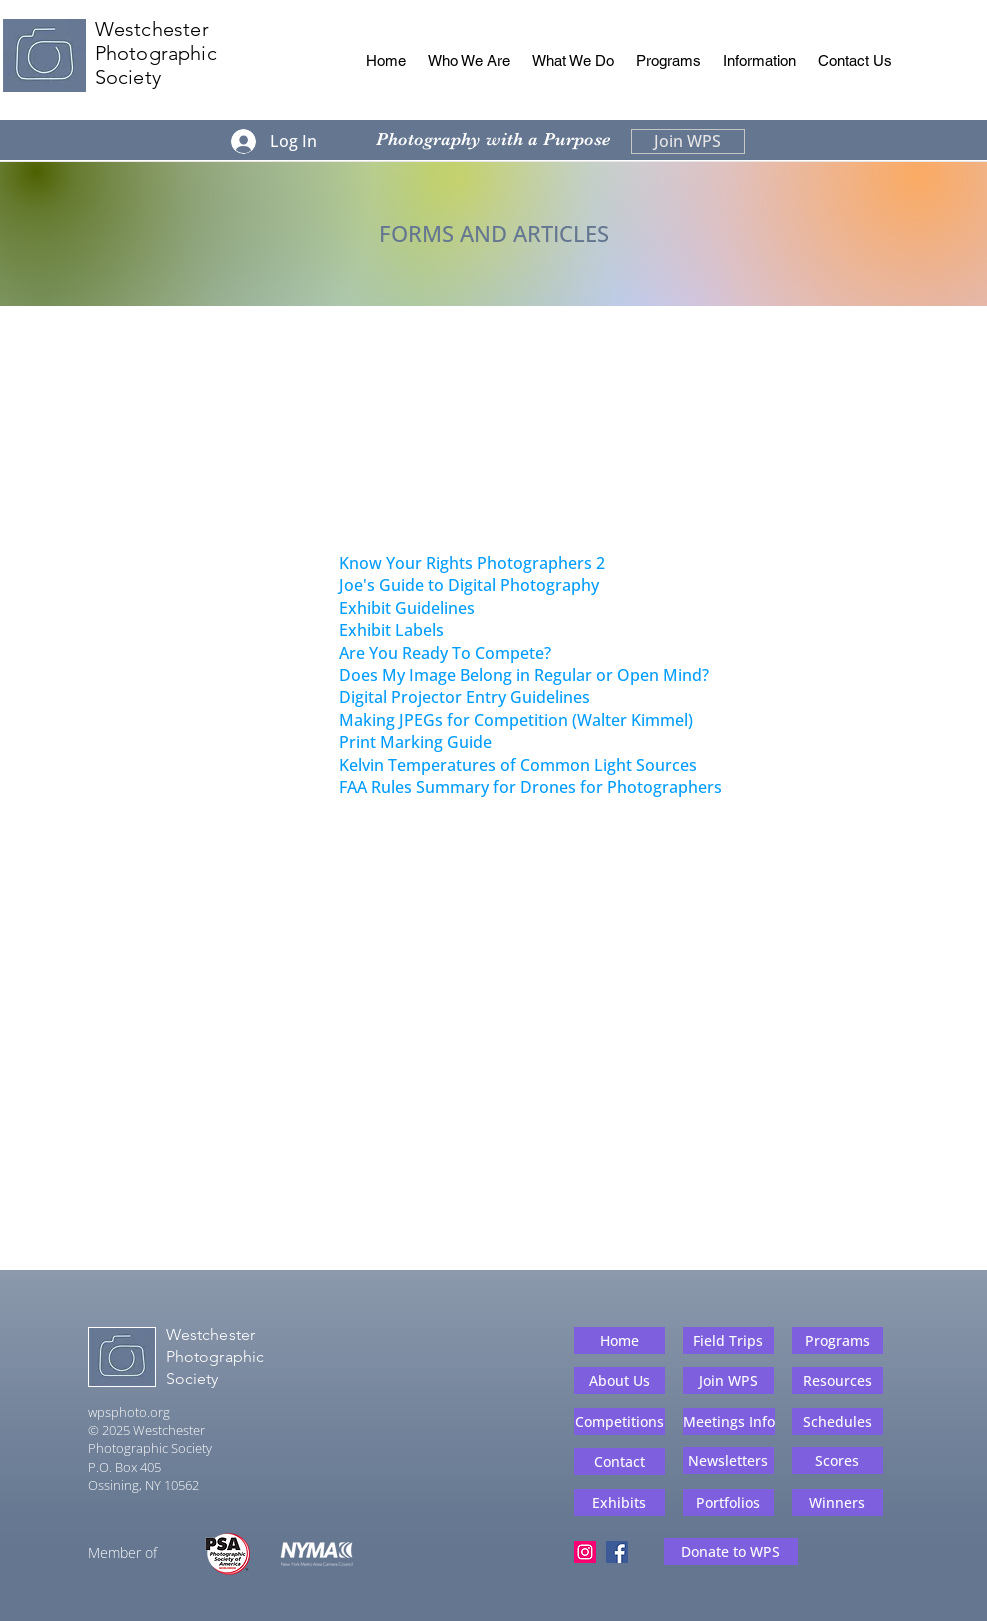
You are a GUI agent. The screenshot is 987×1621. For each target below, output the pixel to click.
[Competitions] (619, 1421)
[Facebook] (617, 1552)
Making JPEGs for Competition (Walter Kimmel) (516, 720)
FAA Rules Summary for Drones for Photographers (530, 787)
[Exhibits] (619, 1502)
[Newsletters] (728, 1460)
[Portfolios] (728, 1502)
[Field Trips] (728, 1340)
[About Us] (619, 1380)
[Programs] (837, 1340)
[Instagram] (585, 1552)
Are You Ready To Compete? (445, 653)
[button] (469, 61)
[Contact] (619, 1461)
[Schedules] (837, 1421)
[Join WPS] (688, 141)
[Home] (619, 1340)
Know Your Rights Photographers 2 (472, 563)
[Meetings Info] (729, 1421)
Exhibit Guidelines (407, 608)
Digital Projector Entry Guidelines (464, 697)
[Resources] (837, 1380)
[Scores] (837, 1460)
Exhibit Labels (391, 630)
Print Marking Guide (415, 742)
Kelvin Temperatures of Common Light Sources (518, 765)
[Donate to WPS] (731, 1551)
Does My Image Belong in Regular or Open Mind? (524, 675)
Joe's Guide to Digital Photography (469, 585)
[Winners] (837, 1502)
